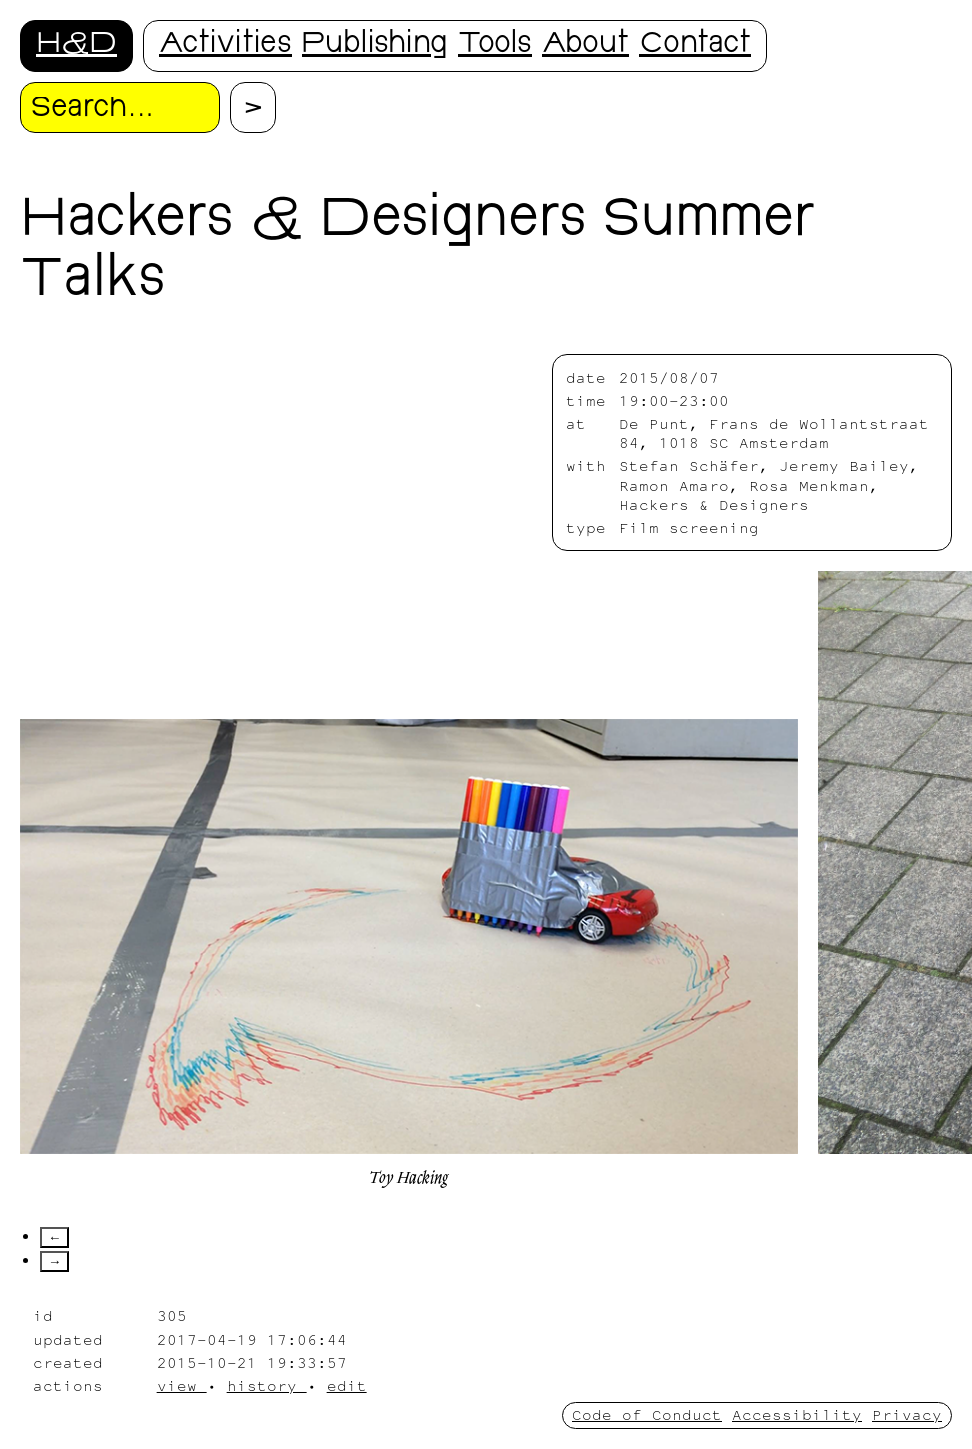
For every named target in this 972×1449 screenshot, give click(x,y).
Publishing (375, 45)
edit (347, 1385)
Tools (495, 45)
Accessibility (797, 1414)
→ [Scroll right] (54, 1261)
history (267, 1385)
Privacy (907, 1414)
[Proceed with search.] (253, 107)
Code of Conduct (647, 1414)
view (182, 1385)
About (585, 45)
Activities (225, 45)
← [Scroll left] (54, 1237)
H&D (76, 45)
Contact (695, 45)
